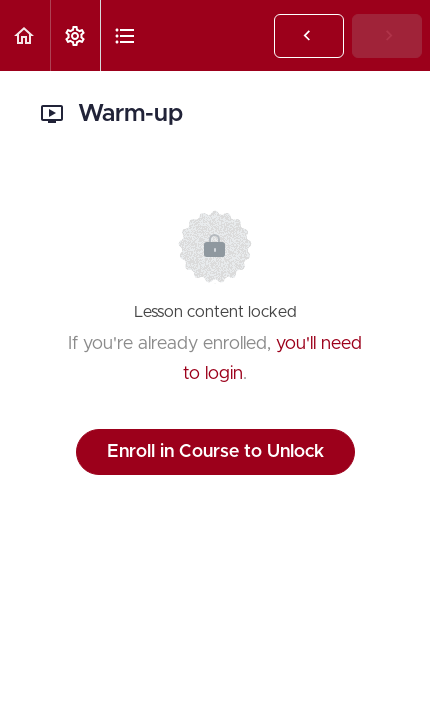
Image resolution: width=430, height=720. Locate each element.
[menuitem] (75, 35)
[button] (25, 35)
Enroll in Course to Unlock (215, 452)
